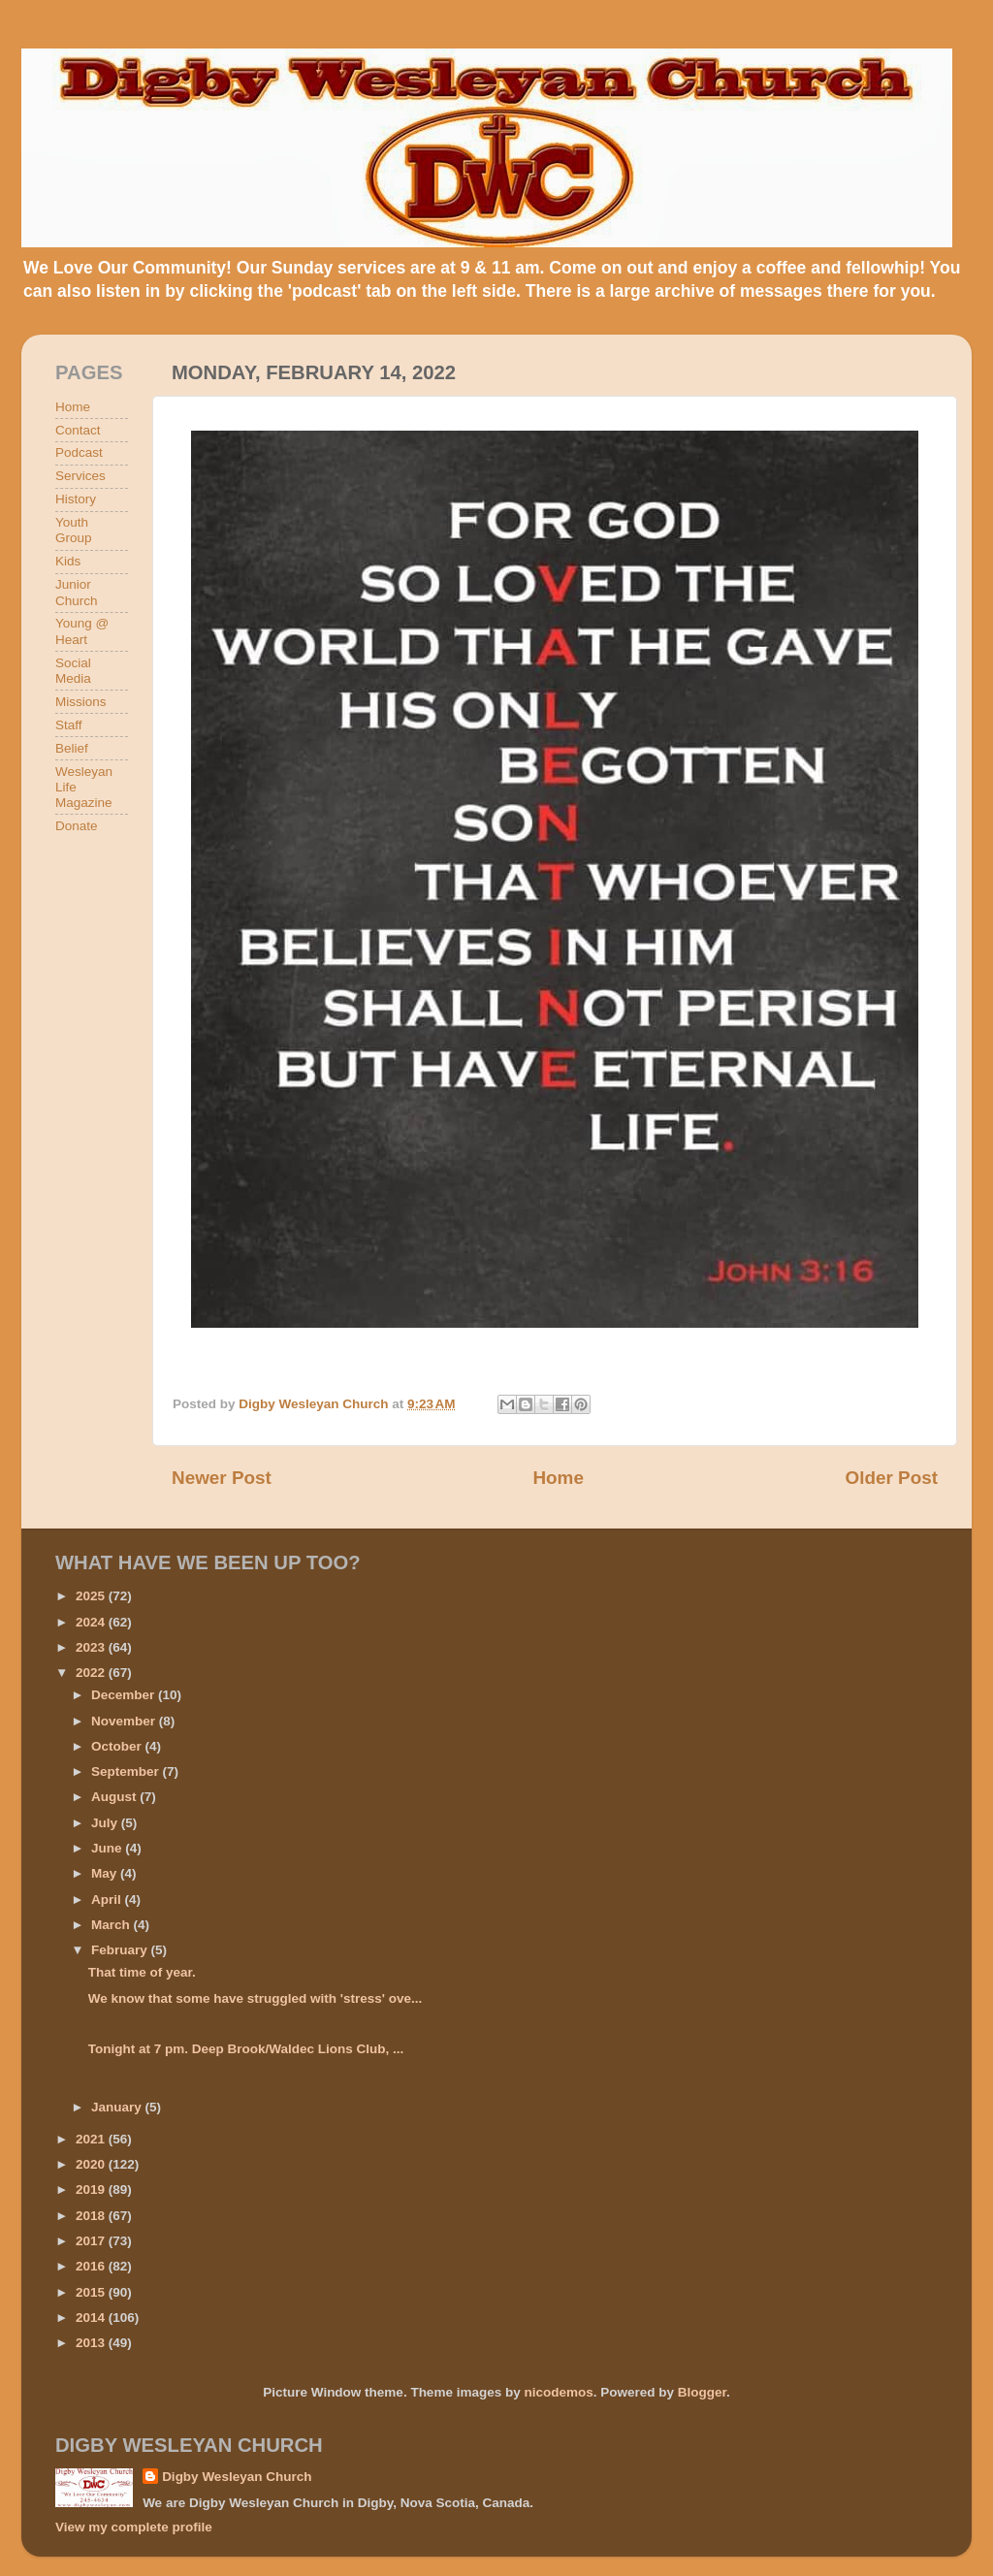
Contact (78, 430)
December (124, 1695)
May (105, 1873)
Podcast (79, 452)
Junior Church (76, 592)
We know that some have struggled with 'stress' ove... (255, 1998)
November (125, 1721)
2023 (92, 1647)
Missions (81, 701)
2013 (92, 2342)
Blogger (702, 2392)
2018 (92, 2215)
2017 (92, 2241)
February (121, 1950)
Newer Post (222, 1477)
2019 (92, 2189)
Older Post (891, 1477)
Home (557, 1477)
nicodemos (558, 2392)
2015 (92, 2292)
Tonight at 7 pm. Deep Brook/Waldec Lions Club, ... (246, 2049)
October (118, 1746)
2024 (92, 1622)
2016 (92, 2266)
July (106, 1823)
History (75, 499)
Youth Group (73, 530)
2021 (92, 2139)
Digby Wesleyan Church (236, 2476)
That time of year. (142, 1972)
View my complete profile (133, 2527)
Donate (76, 826)
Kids (67, 561)
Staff (68, 725)
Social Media (73, 671)
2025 (92, 1596)
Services (80, 475)
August (115, 1796)
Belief (71, 748)
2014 (92, 2317)
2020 (92, 2164)
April (108, 1899)
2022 (92, 1672)
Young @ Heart (82, 631)
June (108, 1848)
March (112, 1924)
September (127, 1771)
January (118, 2107)
